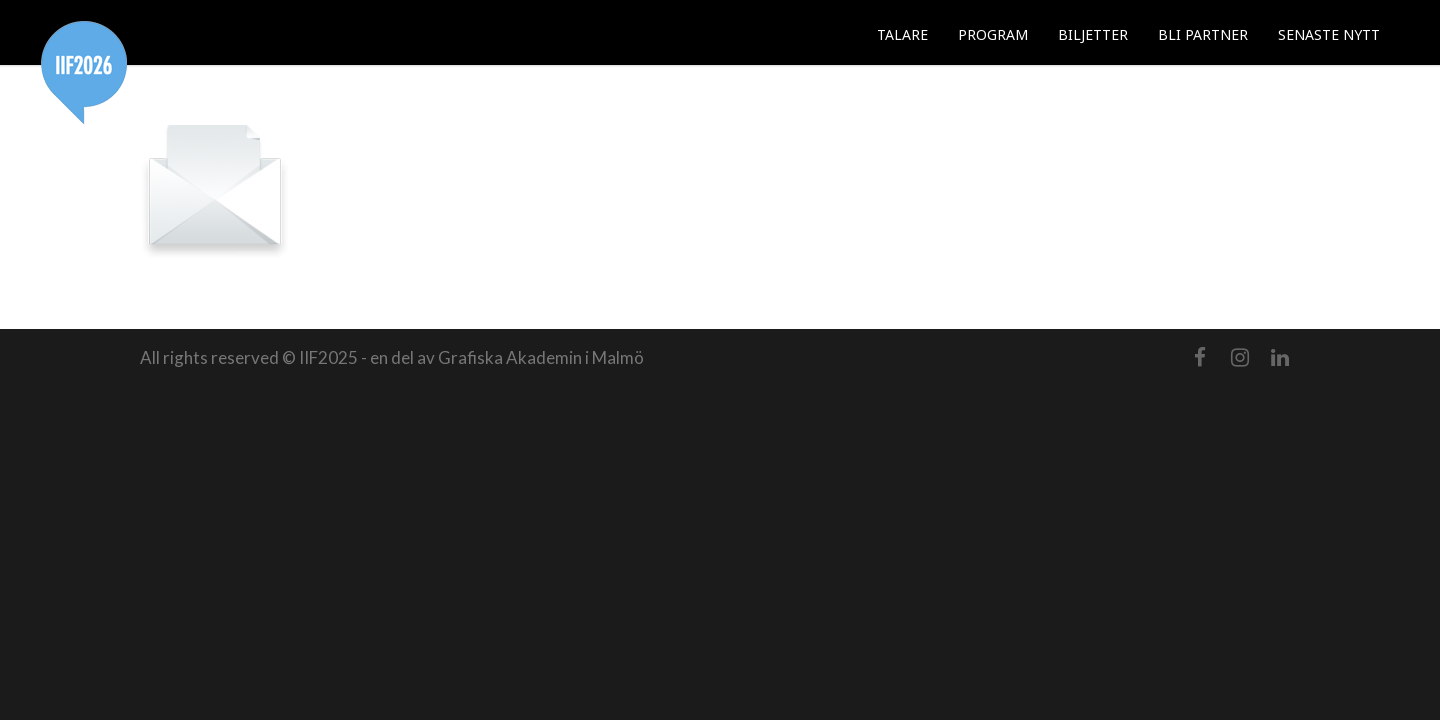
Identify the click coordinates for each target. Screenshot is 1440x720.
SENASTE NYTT (1329, 34)
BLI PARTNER (1203, 34)
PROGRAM (993, 34)
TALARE (902, 34)
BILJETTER (1093, 34)
